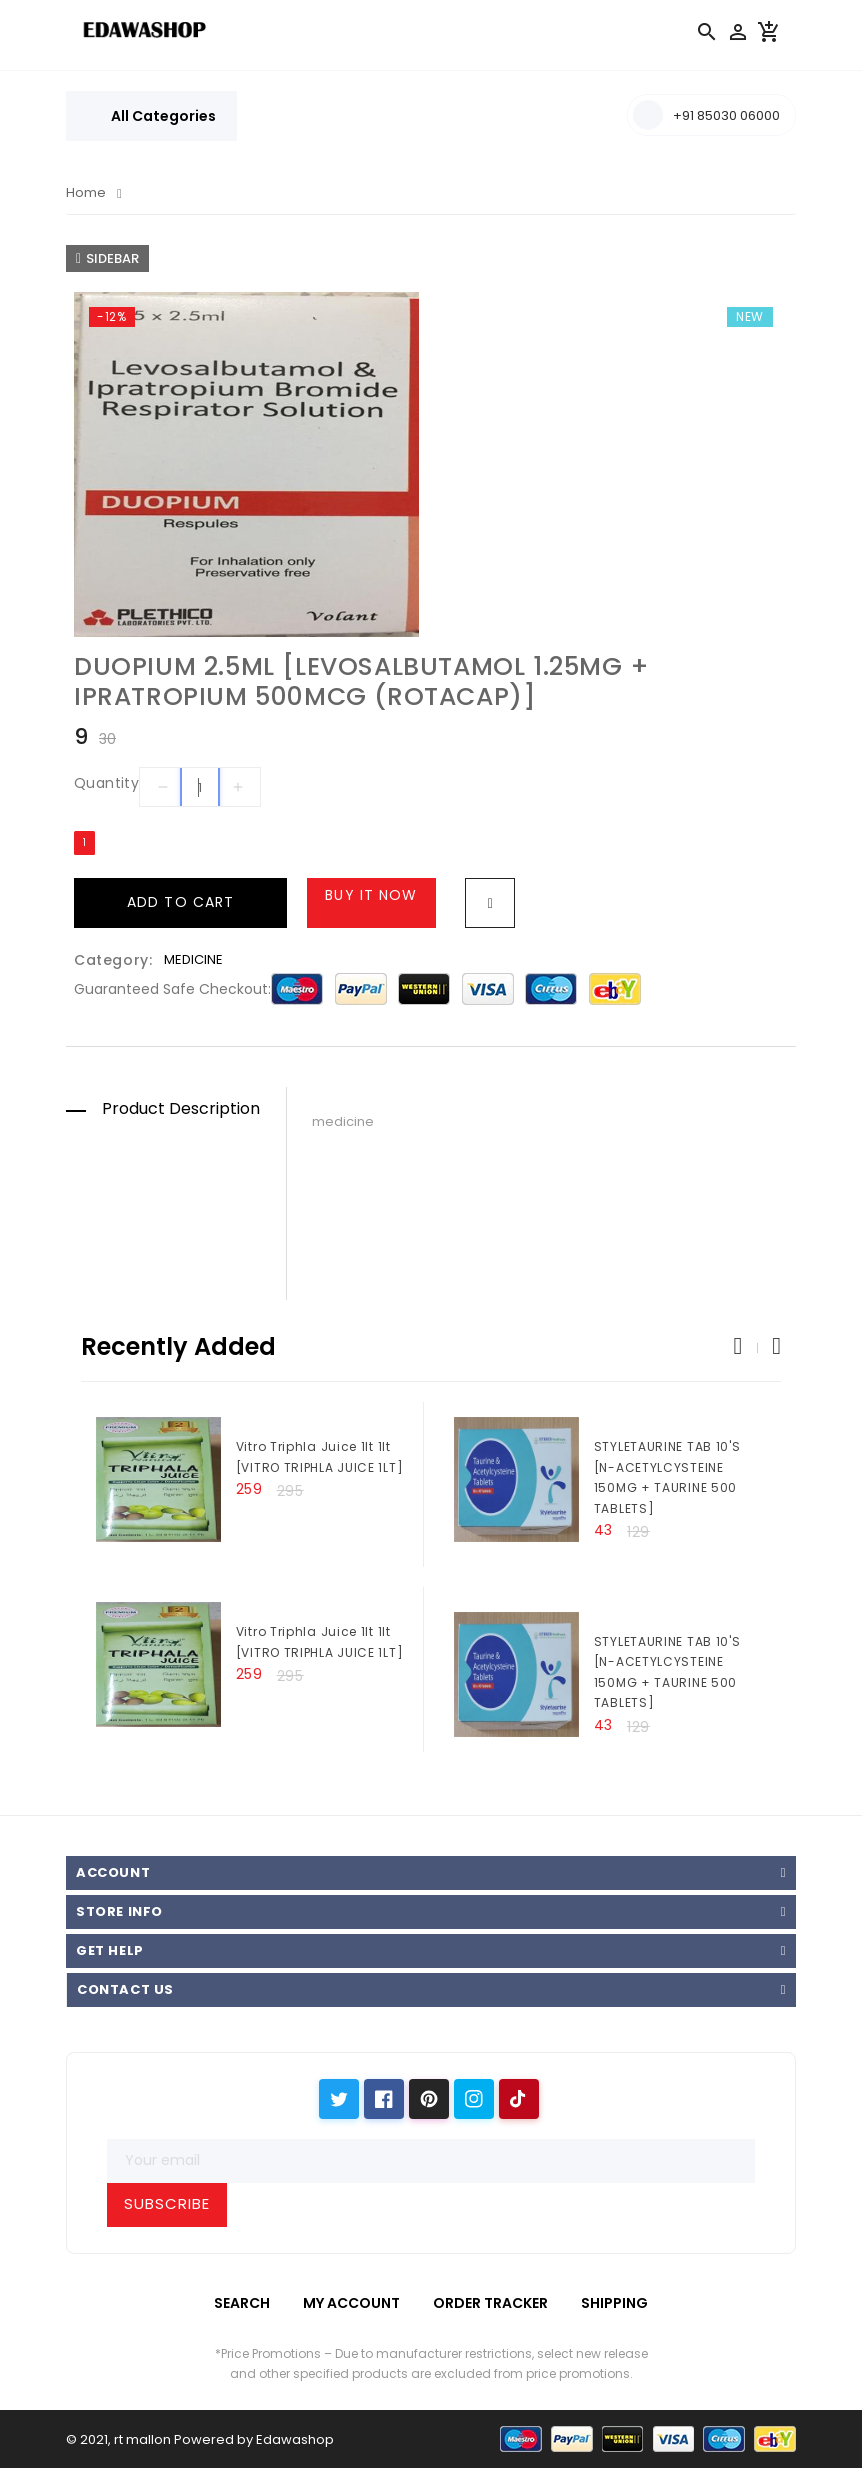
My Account (351, 2303)
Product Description (181, 1108)
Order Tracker (490, 2303)
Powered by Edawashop (254, 2439)
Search (242, 2303)
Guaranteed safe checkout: (172, 989)
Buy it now (371, 895)
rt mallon (142, 2439)
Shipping (614, 2303)
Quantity (106, 783)
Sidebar (107, 258)
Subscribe (167, 2203)
